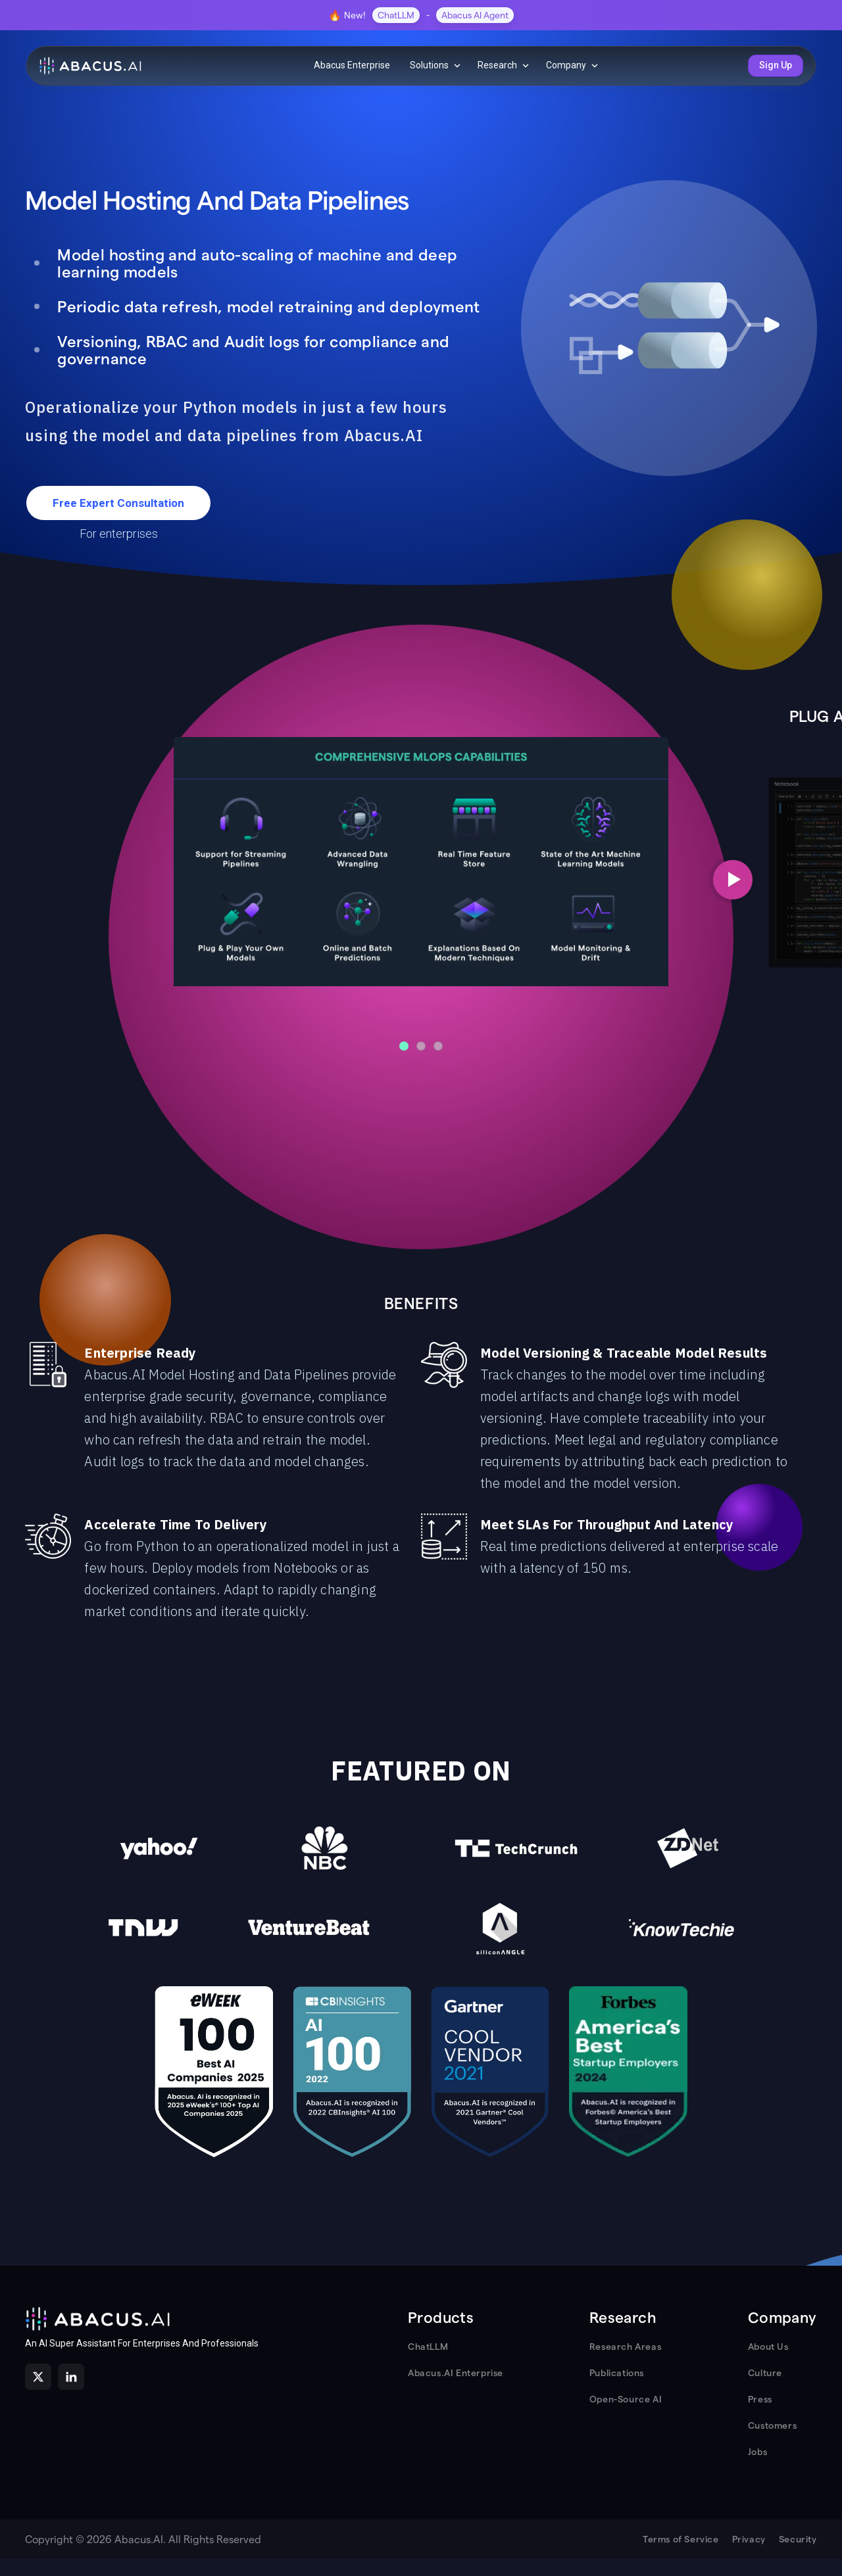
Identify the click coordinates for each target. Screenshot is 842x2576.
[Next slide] (732, 879)
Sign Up (775, 65)
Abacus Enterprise (352, 65)
